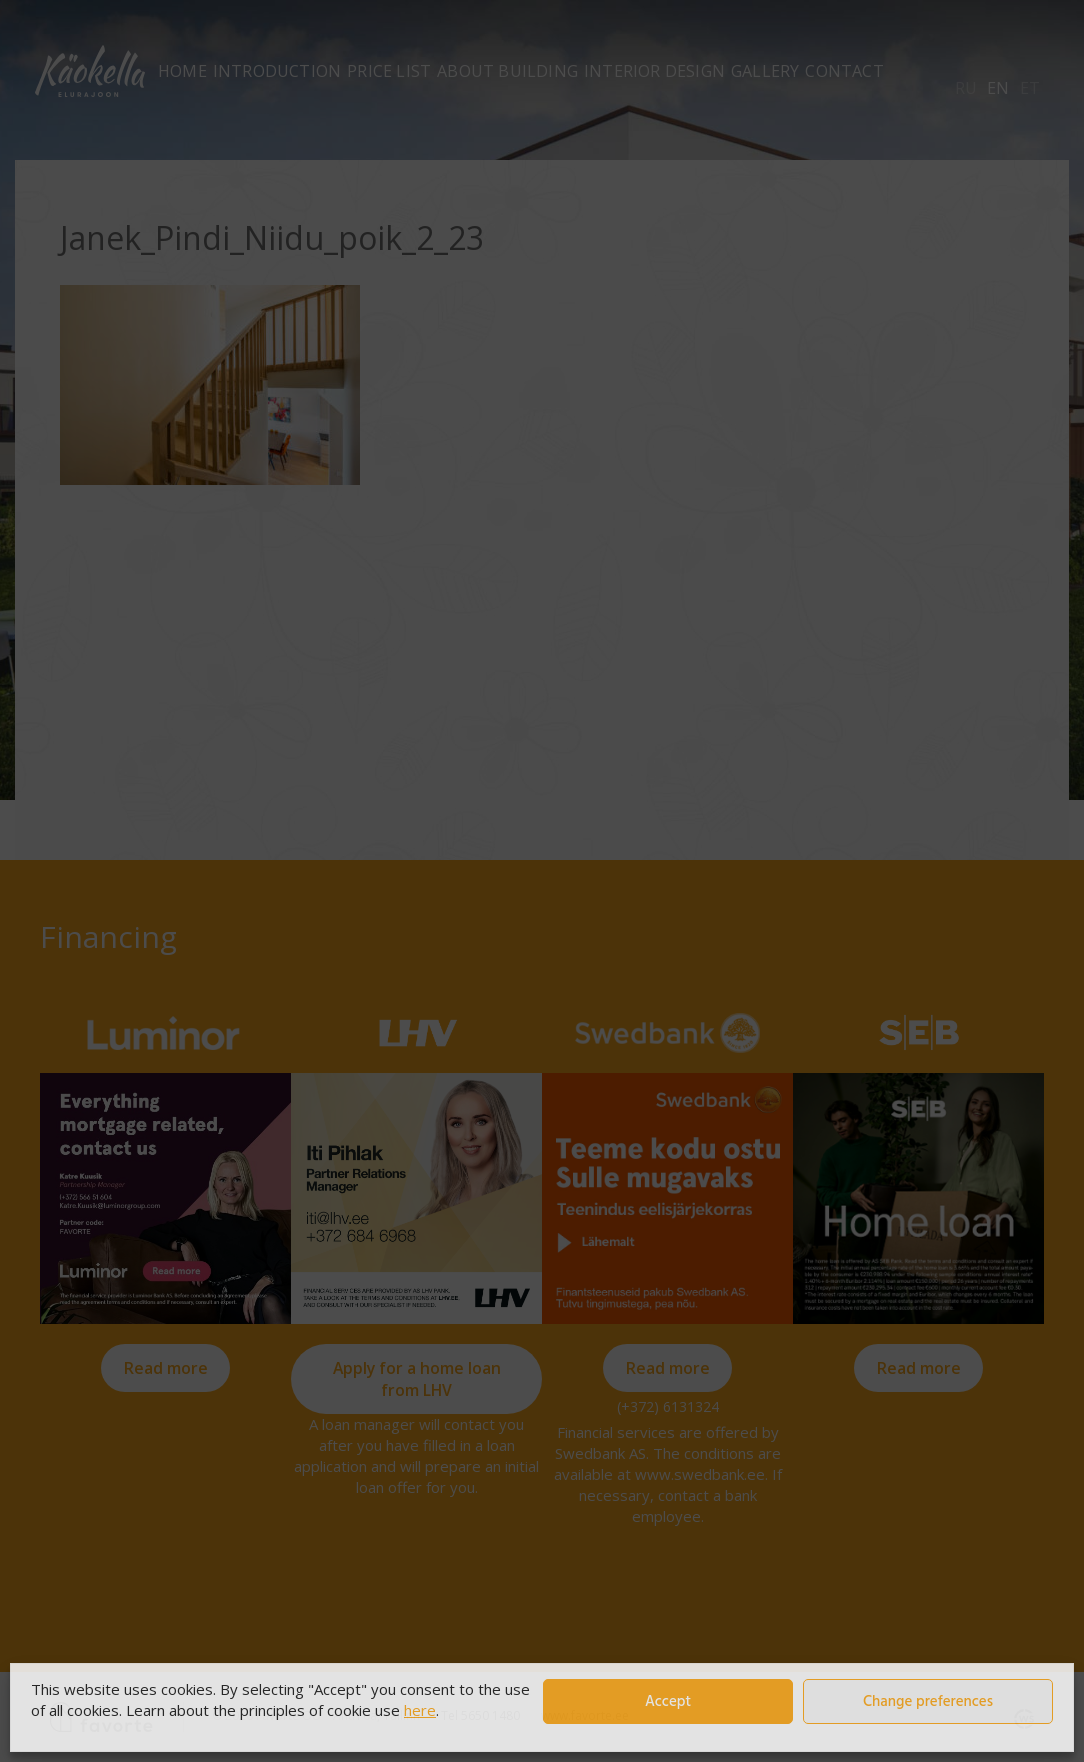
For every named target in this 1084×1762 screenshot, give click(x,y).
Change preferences (928, 1702)
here (420, 1710)
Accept (668, 1702)
